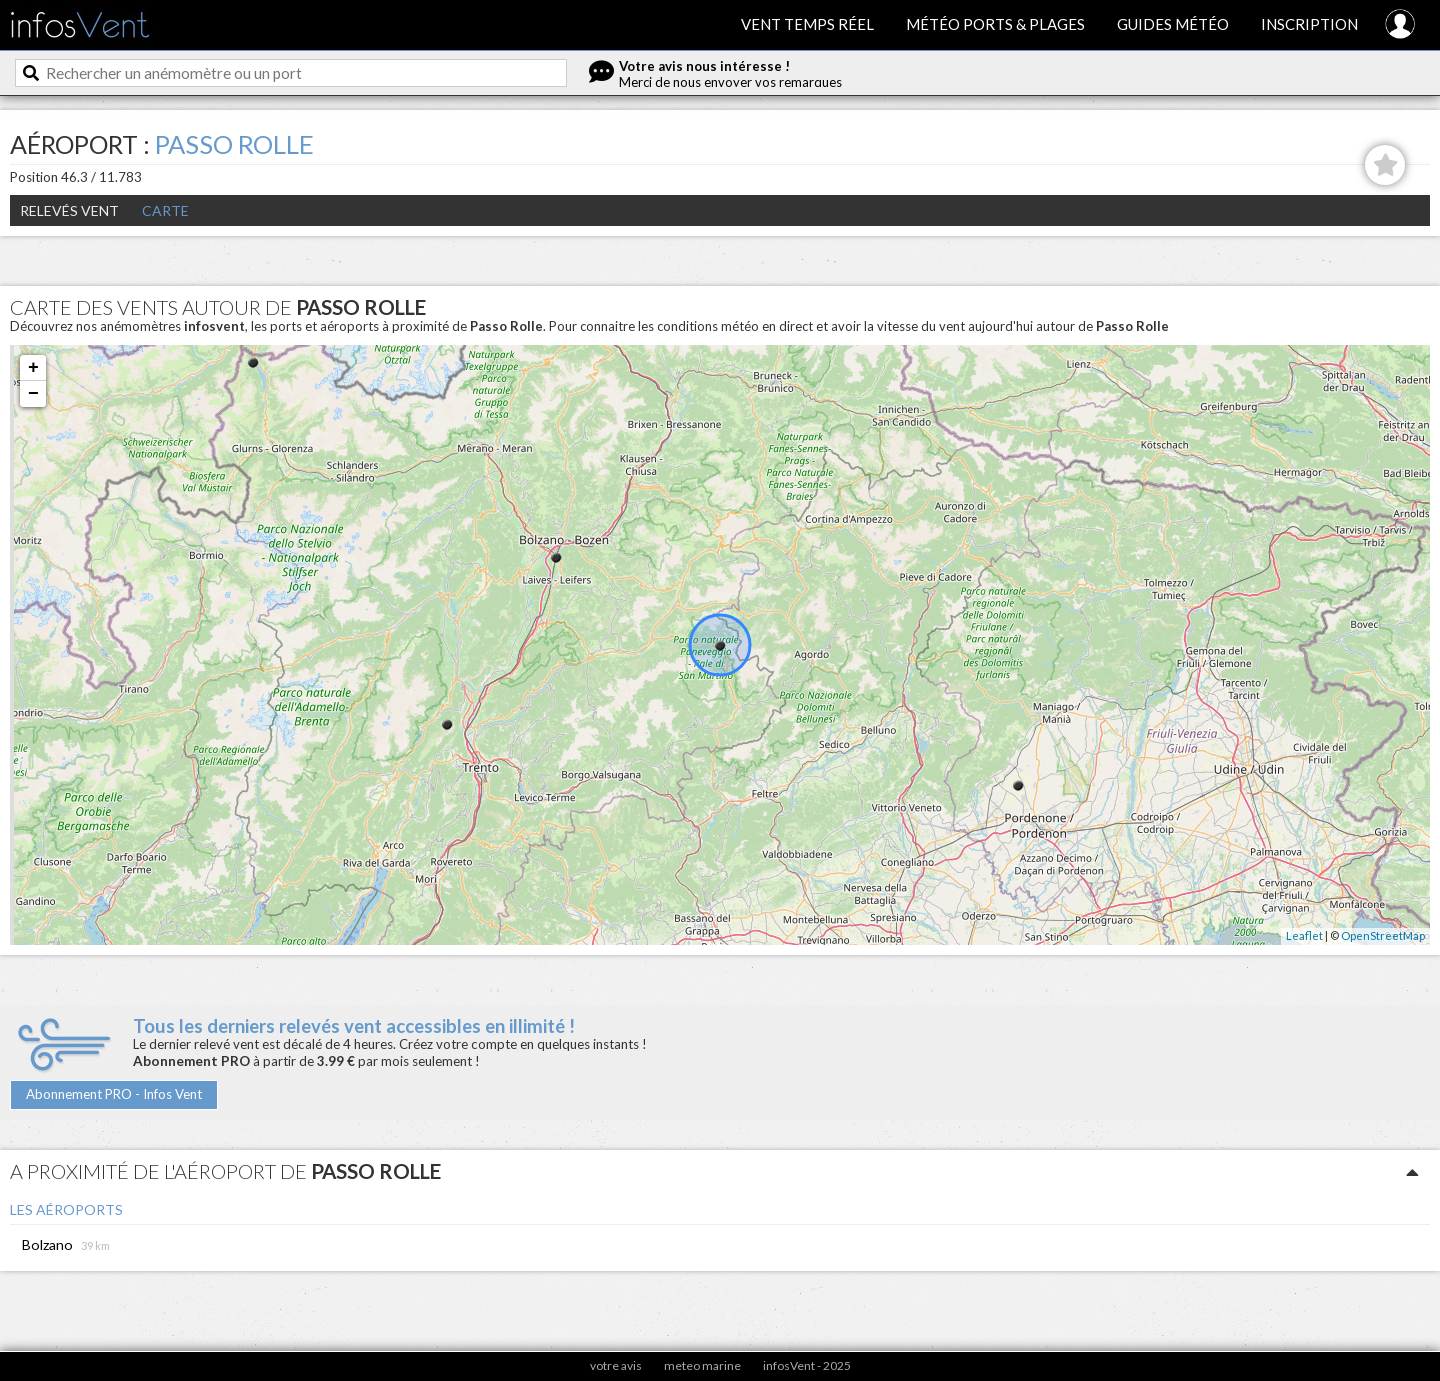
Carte (165, 210)
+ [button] (33, 368)
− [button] (33, 394)
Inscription (1309, 24)
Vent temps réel (807, 24)
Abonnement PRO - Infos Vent (114, 1094)
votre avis (616, 1365)
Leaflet (1304, 935)
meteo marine (702, 1365)
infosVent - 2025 (807, 1365)
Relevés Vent (69, 210)
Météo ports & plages (995, 24)
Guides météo (1173, 24)
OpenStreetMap (1383, 935)
